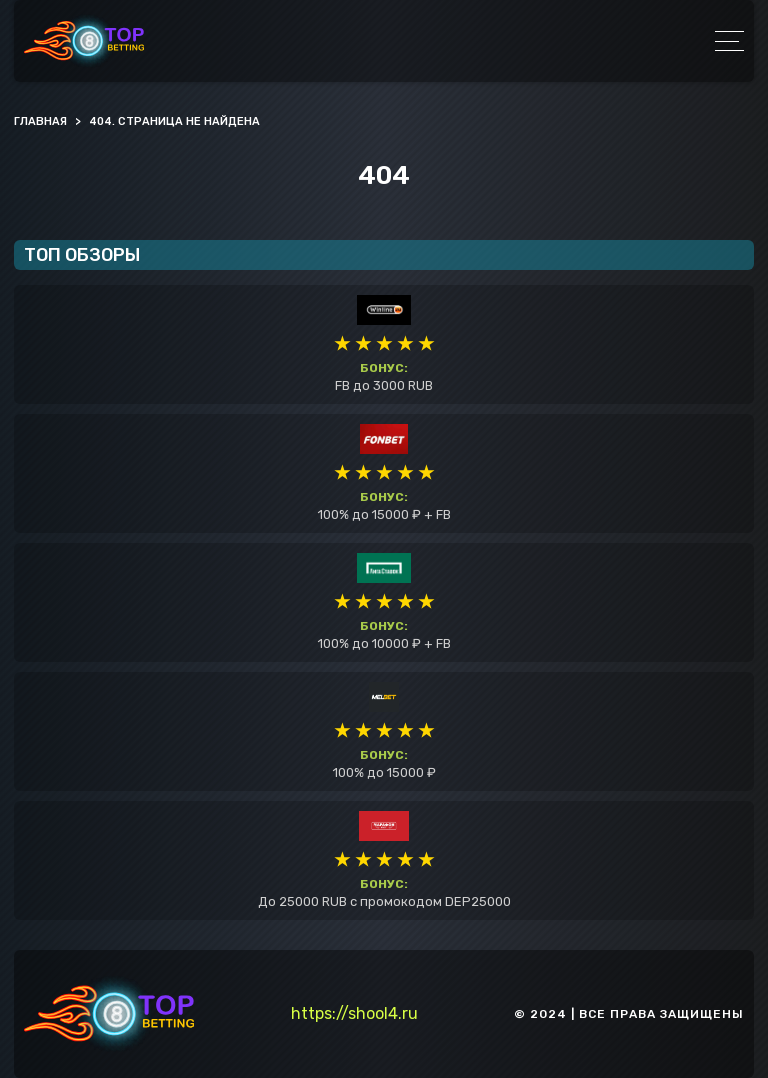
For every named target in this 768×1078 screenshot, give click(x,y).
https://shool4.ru (354, 1013)
